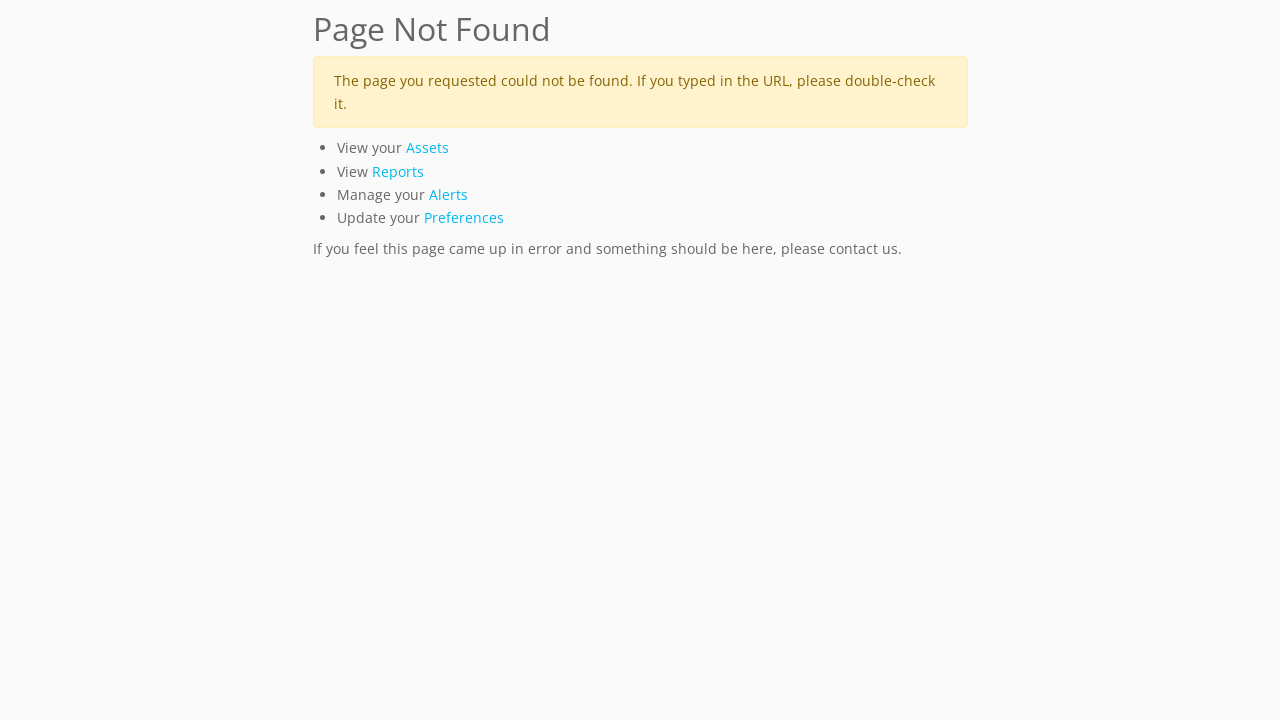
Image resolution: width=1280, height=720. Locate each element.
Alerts (448, 194)
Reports (398, 171)
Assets (427, 147)
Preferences (464, 217)
